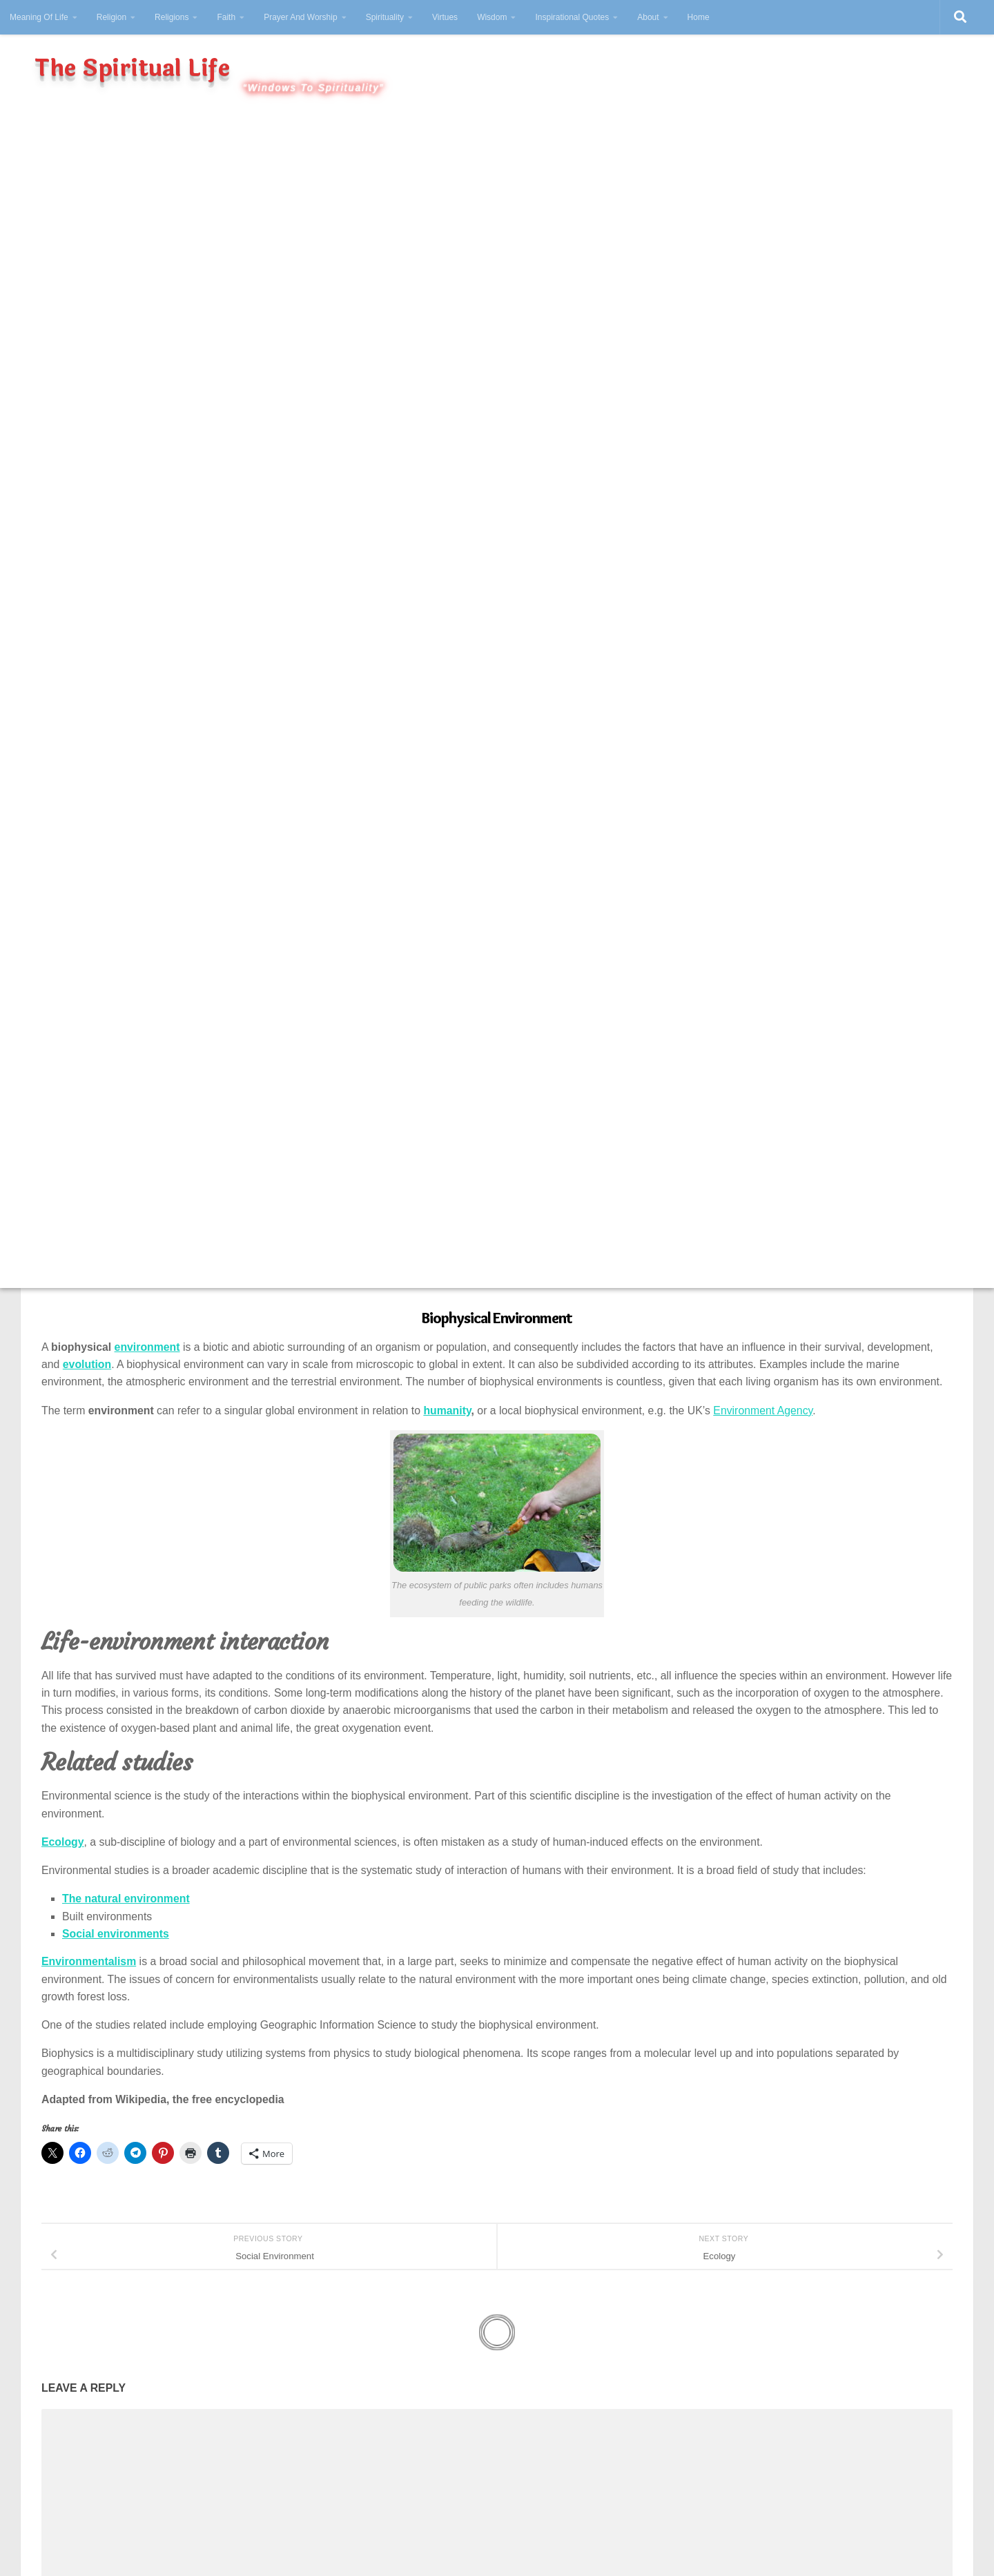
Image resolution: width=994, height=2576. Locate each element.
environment (147, 1347)
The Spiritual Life (132, 69)
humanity (447, 1410)
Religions (171, 17)
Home (699, 17)
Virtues (445, 17)
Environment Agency (762, 1410)
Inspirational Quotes (572, 17)
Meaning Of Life (39, 17)
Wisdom (492, 17)
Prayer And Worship (301, 17)
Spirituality (385, 17)
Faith (226, 17)
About (648, 17)
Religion (111, 17)
